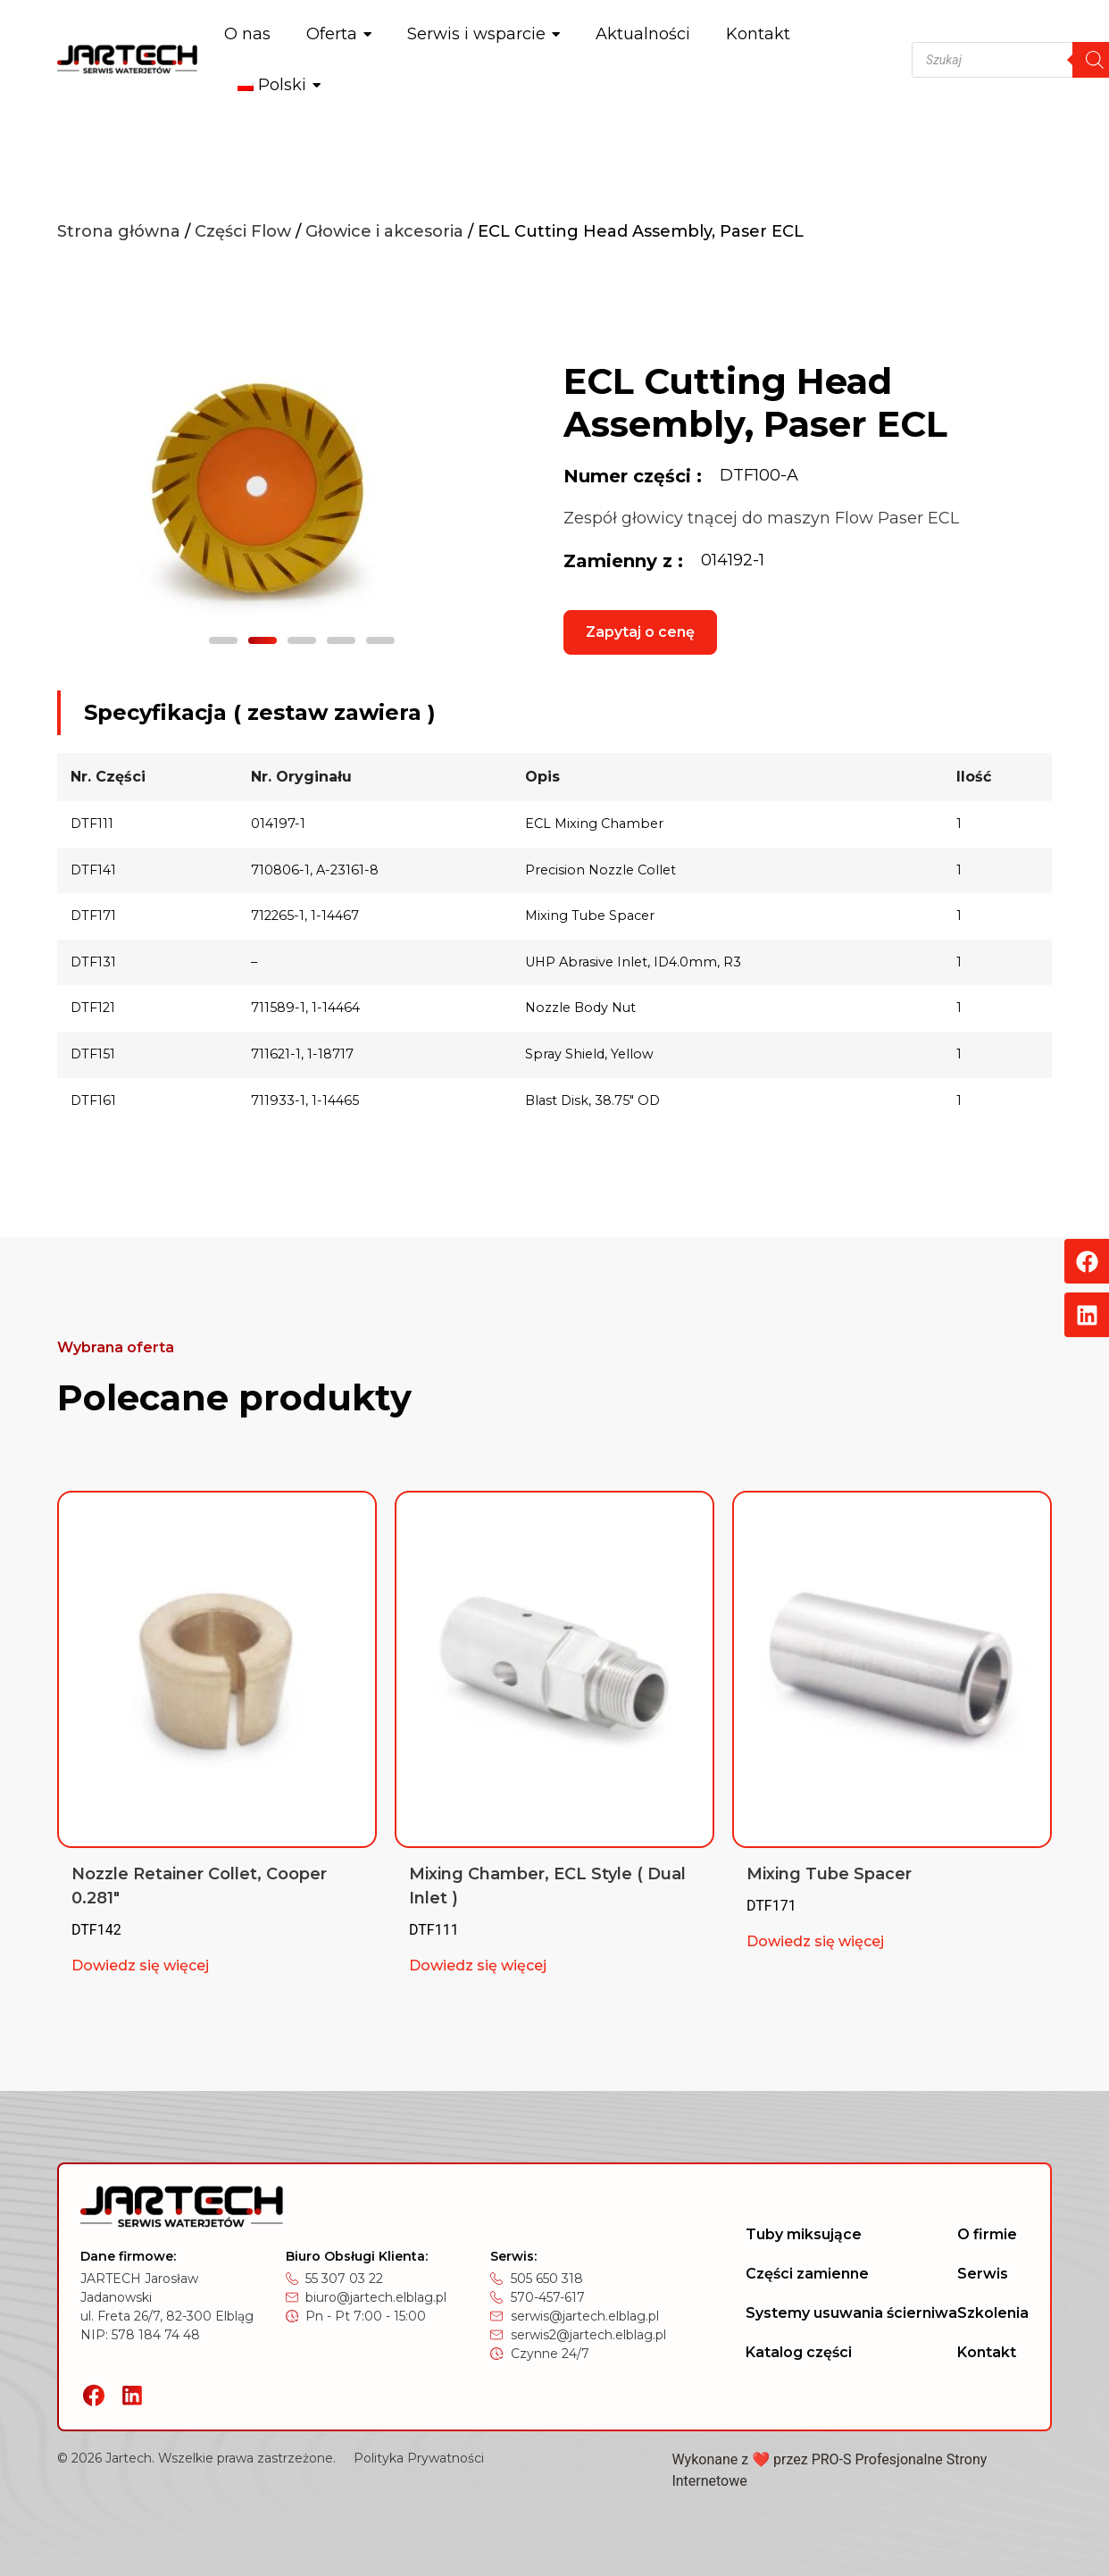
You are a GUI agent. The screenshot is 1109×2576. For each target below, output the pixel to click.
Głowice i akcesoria (384, 231)
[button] (223, 640)
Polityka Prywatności (419, 2458)
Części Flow (243, 231)
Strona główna (118, 231)
